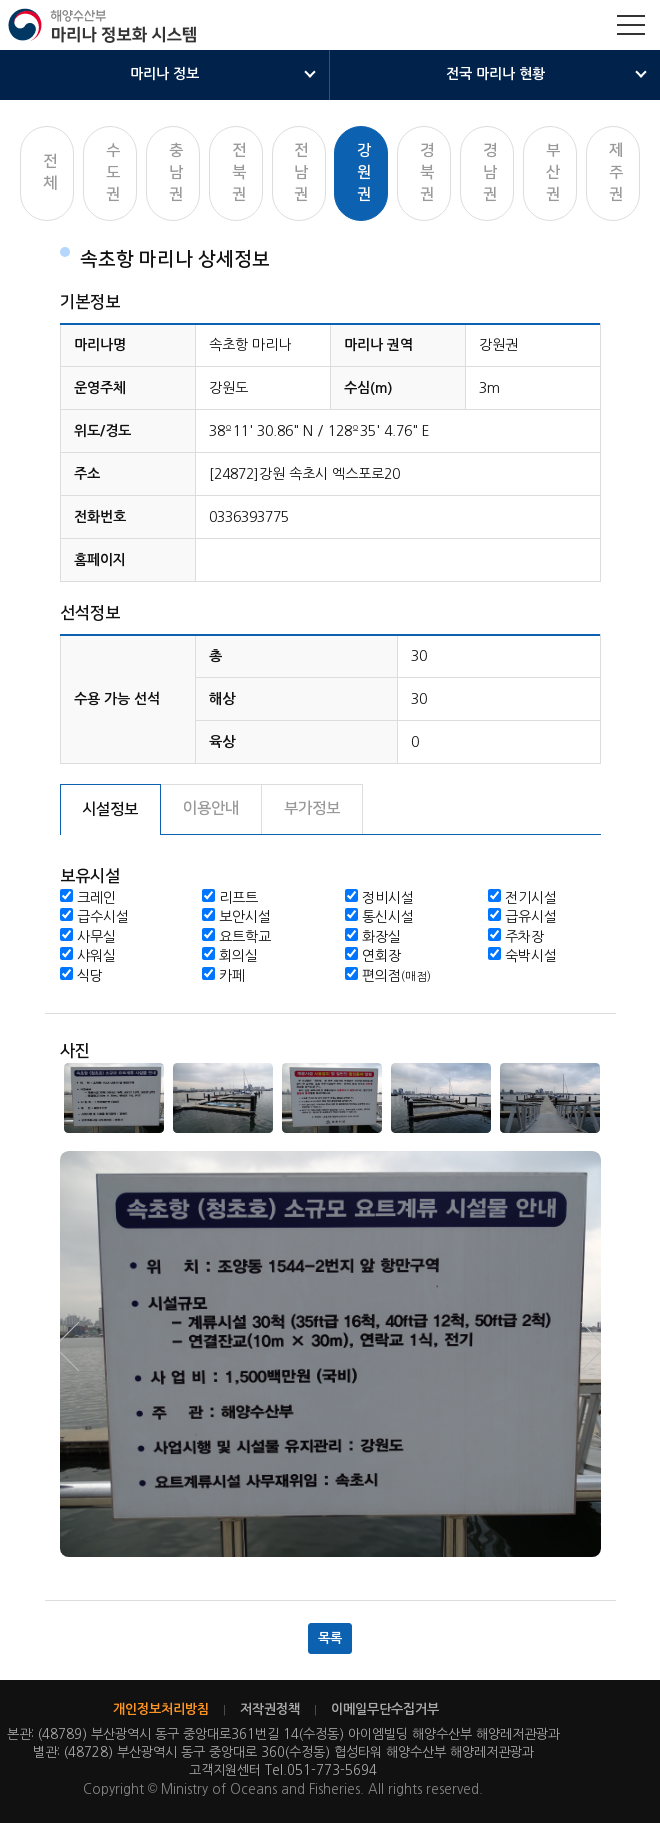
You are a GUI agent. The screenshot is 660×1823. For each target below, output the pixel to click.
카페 (232, 976)
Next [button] (79, 1346)
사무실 (96, 937)
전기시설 (531, 898)
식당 (90, 976)
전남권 (301, 172)
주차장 (524, 937)
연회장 (381, 956)
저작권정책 (270, 1709)
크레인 (96, 898)
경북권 (427, 172)
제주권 (616, 172)
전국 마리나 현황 (495, 74)
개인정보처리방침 (161, 1709)
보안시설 (245, 917)
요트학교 (245, 937)
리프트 (238, 898)
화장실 (381, 937)
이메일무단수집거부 (385, 1709)
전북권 (239, 172)
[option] (114, 1098)
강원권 (364, 172)
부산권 (553, 172)
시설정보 (110, 809)
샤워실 (96, 956)
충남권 (176, 172)
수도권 (113, 172)
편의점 (396, 976)
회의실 (238, 956)
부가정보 (312, 808)
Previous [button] (581, 1346)
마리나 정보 (164, 74)
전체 (50, 172)
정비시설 (388, 898)
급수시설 (103, 917)
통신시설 (388, 917)
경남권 (490, 172)
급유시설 (531, 917)
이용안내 (211, 808)
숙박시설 (531, 956)
